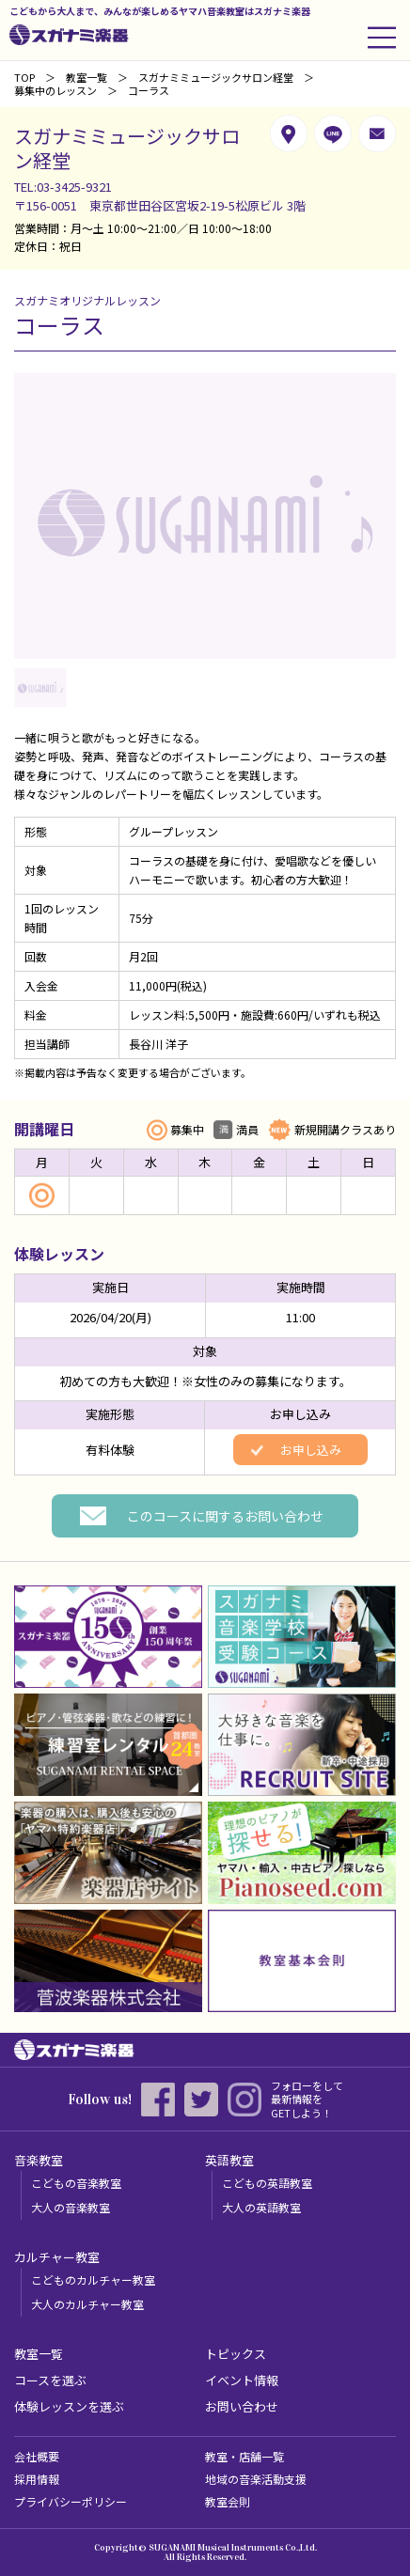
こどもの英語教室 (267, 2183)
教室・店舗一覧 (244, 2456)
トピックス (235, 2354)
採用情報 (36, 2479)
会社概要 (36, 2456)
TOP (24, 77)
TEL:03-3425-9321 (63, 186)
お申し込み (310, 1450)
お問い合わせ (241, 2406)
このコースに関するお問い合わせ (225, 1516)
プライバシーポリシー (70, 2501)
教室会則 (227, 2501)
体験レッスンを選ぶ (69, 2406)
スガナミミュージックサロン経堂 (215, 77)
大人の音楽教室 (70, 2207)
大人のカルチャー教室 (87, 2304)
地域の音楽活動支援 (256, 2479)
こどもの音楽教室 (76, 2183)
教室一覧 (86, 77)
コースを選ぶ (50, 2380)
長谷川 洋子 (158, 1044)
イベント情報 (241, 2380)
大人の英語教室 (261, 2207)
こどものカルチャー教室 (93, 2279)
